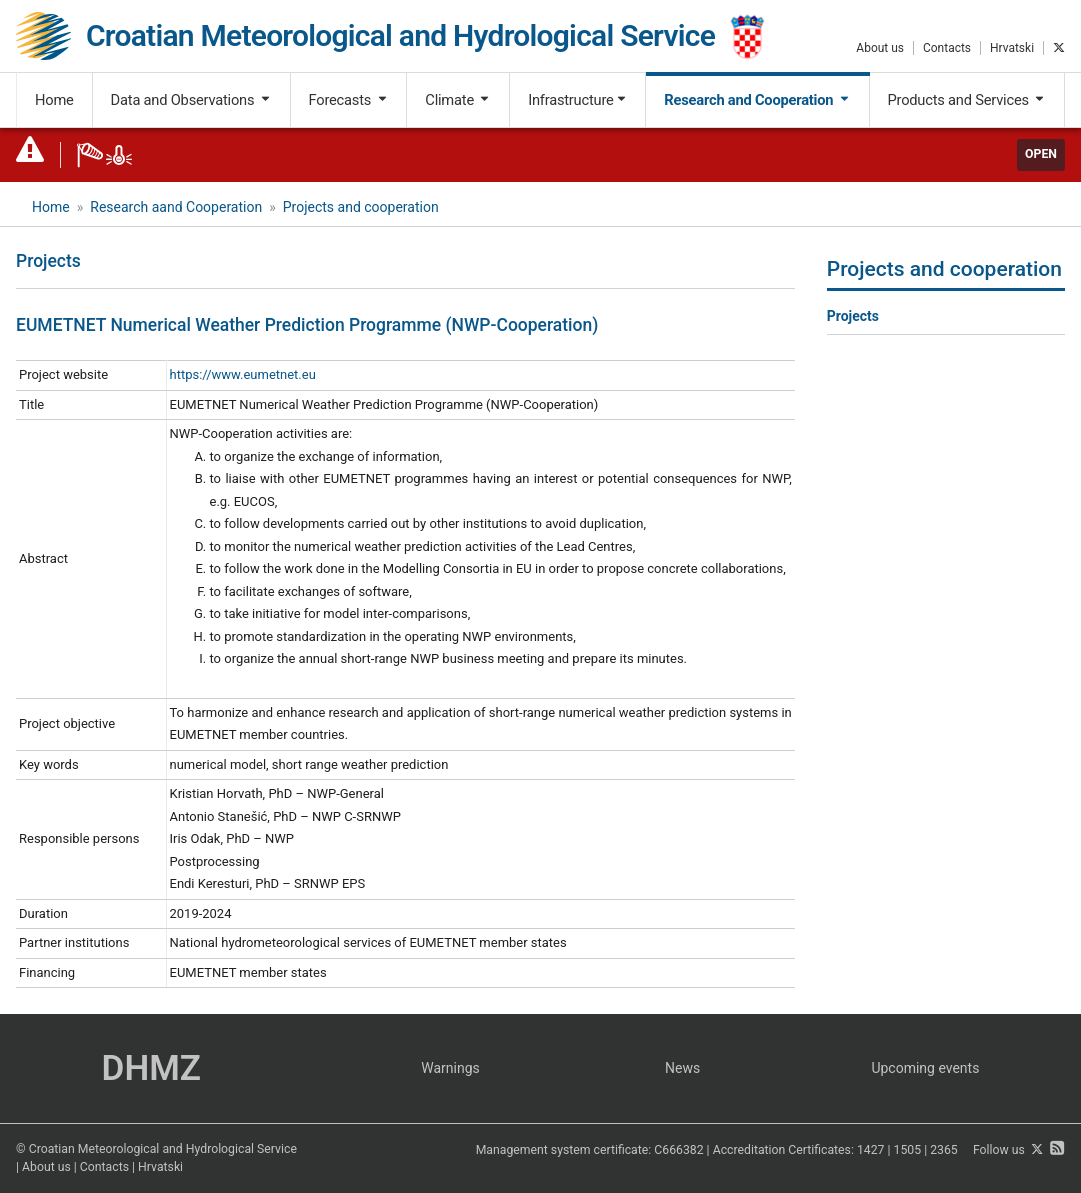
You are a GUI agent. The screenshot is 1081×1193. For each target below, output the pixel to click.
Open (1041, 154)
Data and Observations (191, 100)
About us (880, 48)
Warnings (450, 1068)
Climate (458, 100)
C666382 (678, 1150)
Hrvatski (1012, 48)
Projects (853, 316)
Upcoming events (925, 1068)
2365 (944, 1150)
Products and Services (966, 100)
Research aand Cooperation (176, 207)
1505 (908, 1150)
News (682, 1068)
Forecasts (349, 100)
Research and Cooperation (757, 100)
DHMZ (151, 1068)
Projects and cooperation (361, 207)
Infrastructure (577, 100)
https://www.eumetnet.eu (243, 374)
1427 (871, 1150)
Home (54, 100)
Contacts (947, 48)
